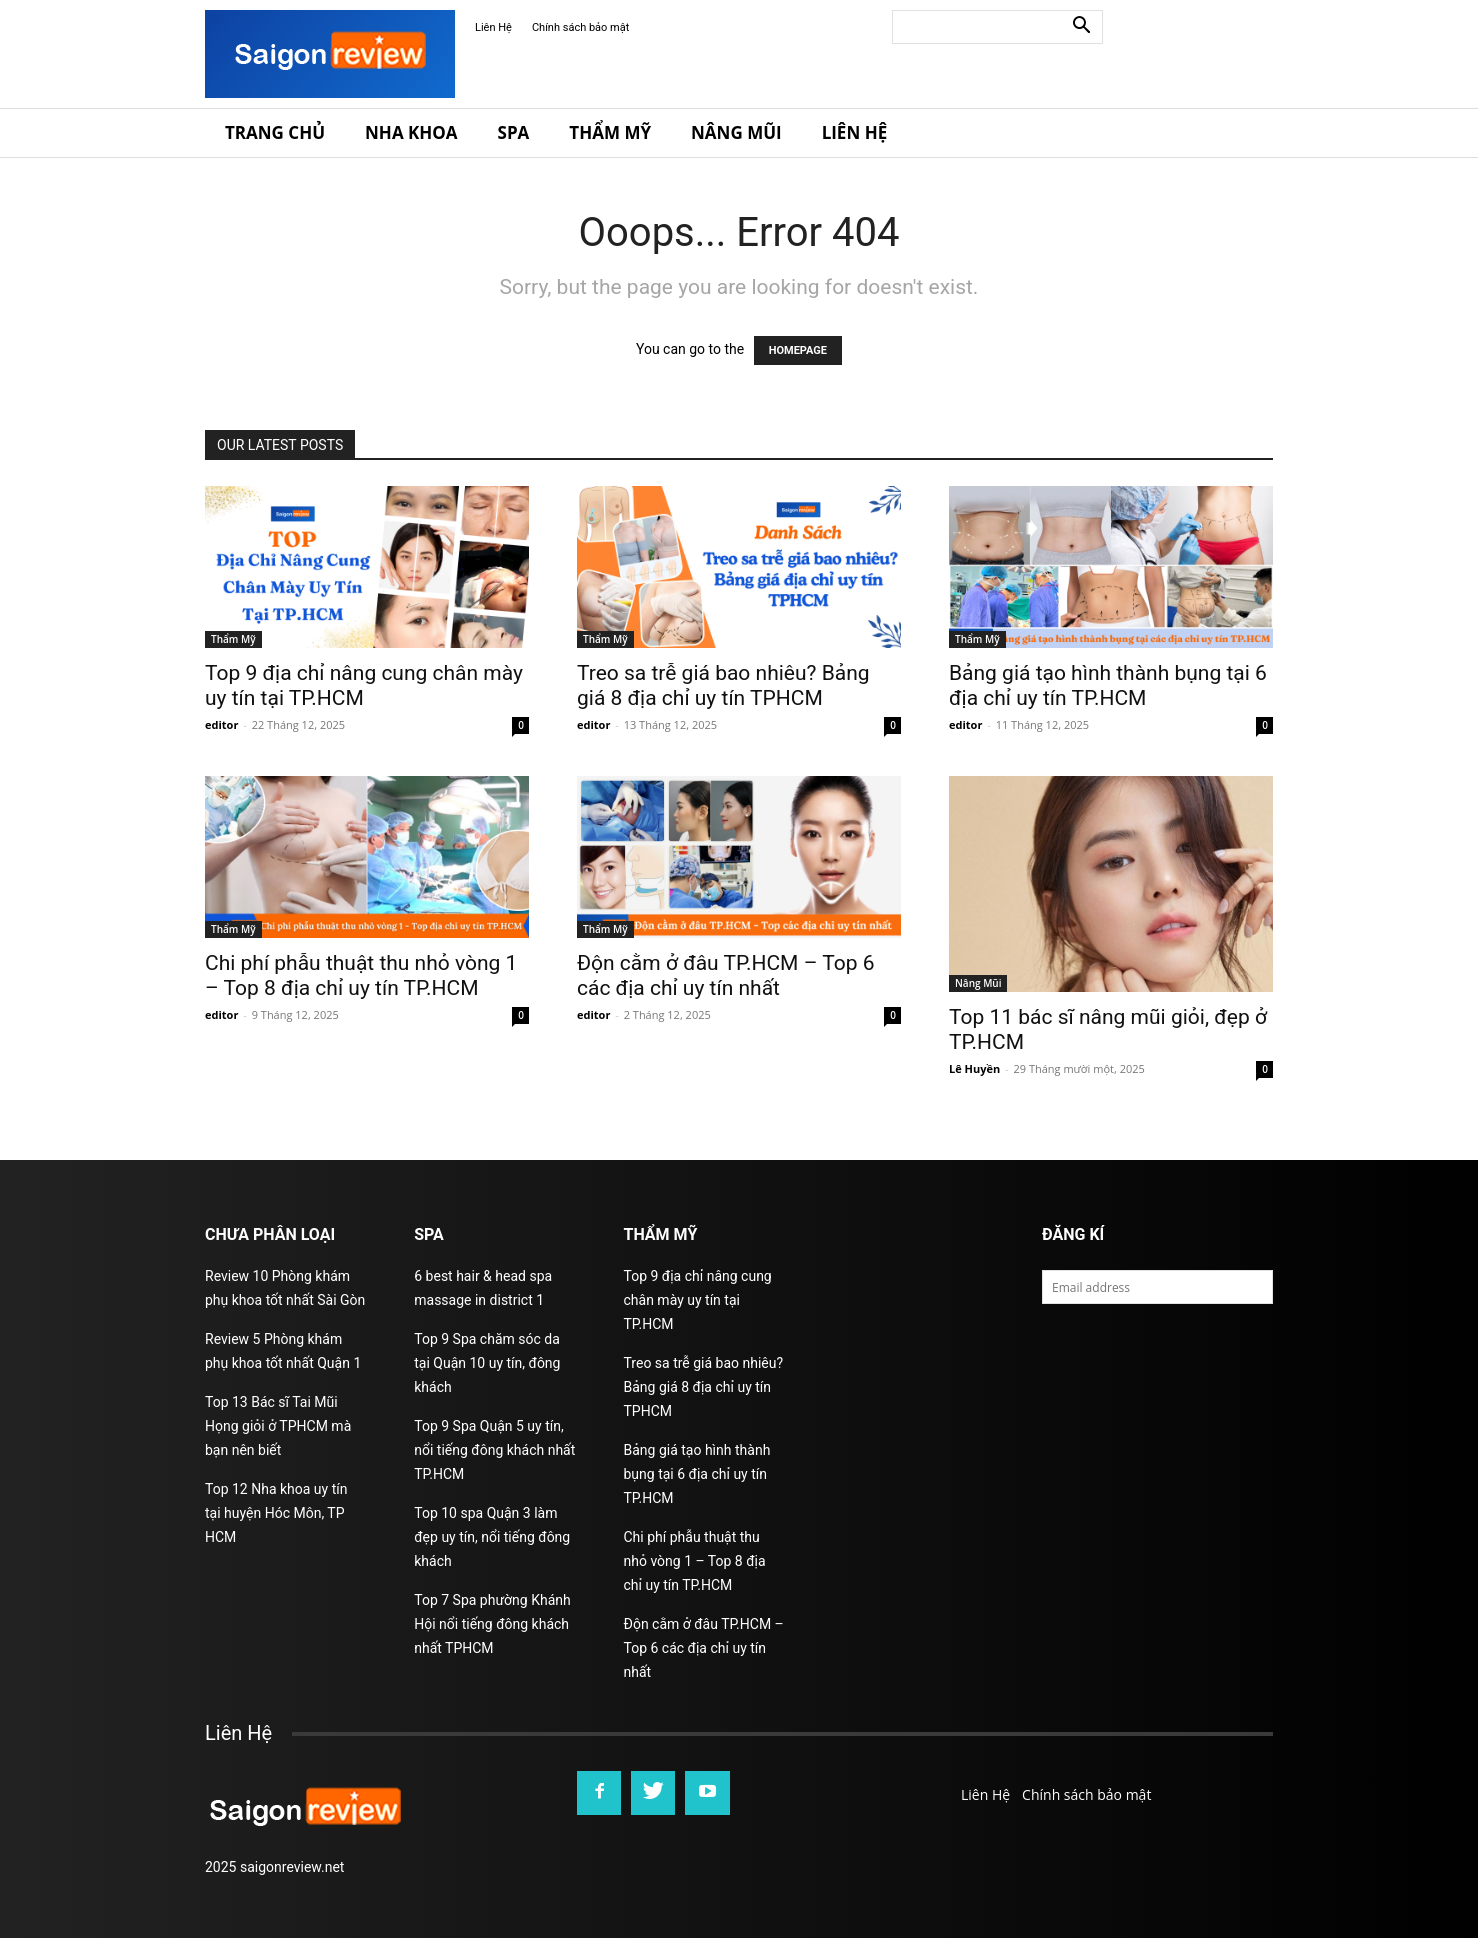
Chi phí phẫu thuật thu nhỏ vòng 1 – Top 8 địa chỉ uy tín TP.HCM (361, 975)
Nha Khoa (411, 132)
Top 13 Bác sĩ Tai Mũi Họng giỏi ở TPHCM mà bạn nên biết (278, 1426)
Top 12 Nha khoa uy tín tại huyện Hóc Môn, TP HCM (276, 1513)
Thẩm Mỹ (610, 132)
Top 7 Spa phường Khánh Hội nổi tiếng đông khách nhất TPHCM (492, 1624)
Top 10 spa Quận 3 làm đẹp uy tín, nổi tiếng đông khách (492, 1537)
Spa (514, 132)
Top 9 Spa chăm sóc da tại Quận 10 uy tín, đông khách (487, 1363)
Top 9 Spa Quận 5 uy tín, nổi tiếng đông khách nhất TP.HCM (494, 1450)
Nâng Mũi (736, 132)
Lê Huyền (974, 1068)
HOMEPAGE (798, 350)
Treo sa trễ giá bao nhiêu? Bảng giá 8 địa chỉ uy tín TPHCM (723, 685)
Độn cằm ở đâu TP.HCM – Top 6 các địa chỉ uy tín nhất (726, 975)
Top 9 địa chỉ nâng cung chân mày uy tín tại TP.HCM (698, 1300)
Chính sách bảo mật (580, 27)
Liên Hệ (493, 27)
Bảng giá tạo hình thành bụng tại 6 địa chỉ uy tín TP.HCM (1108, 685)
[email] (1157, 1287)
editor (221, 724)
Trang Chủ (275, 132)
